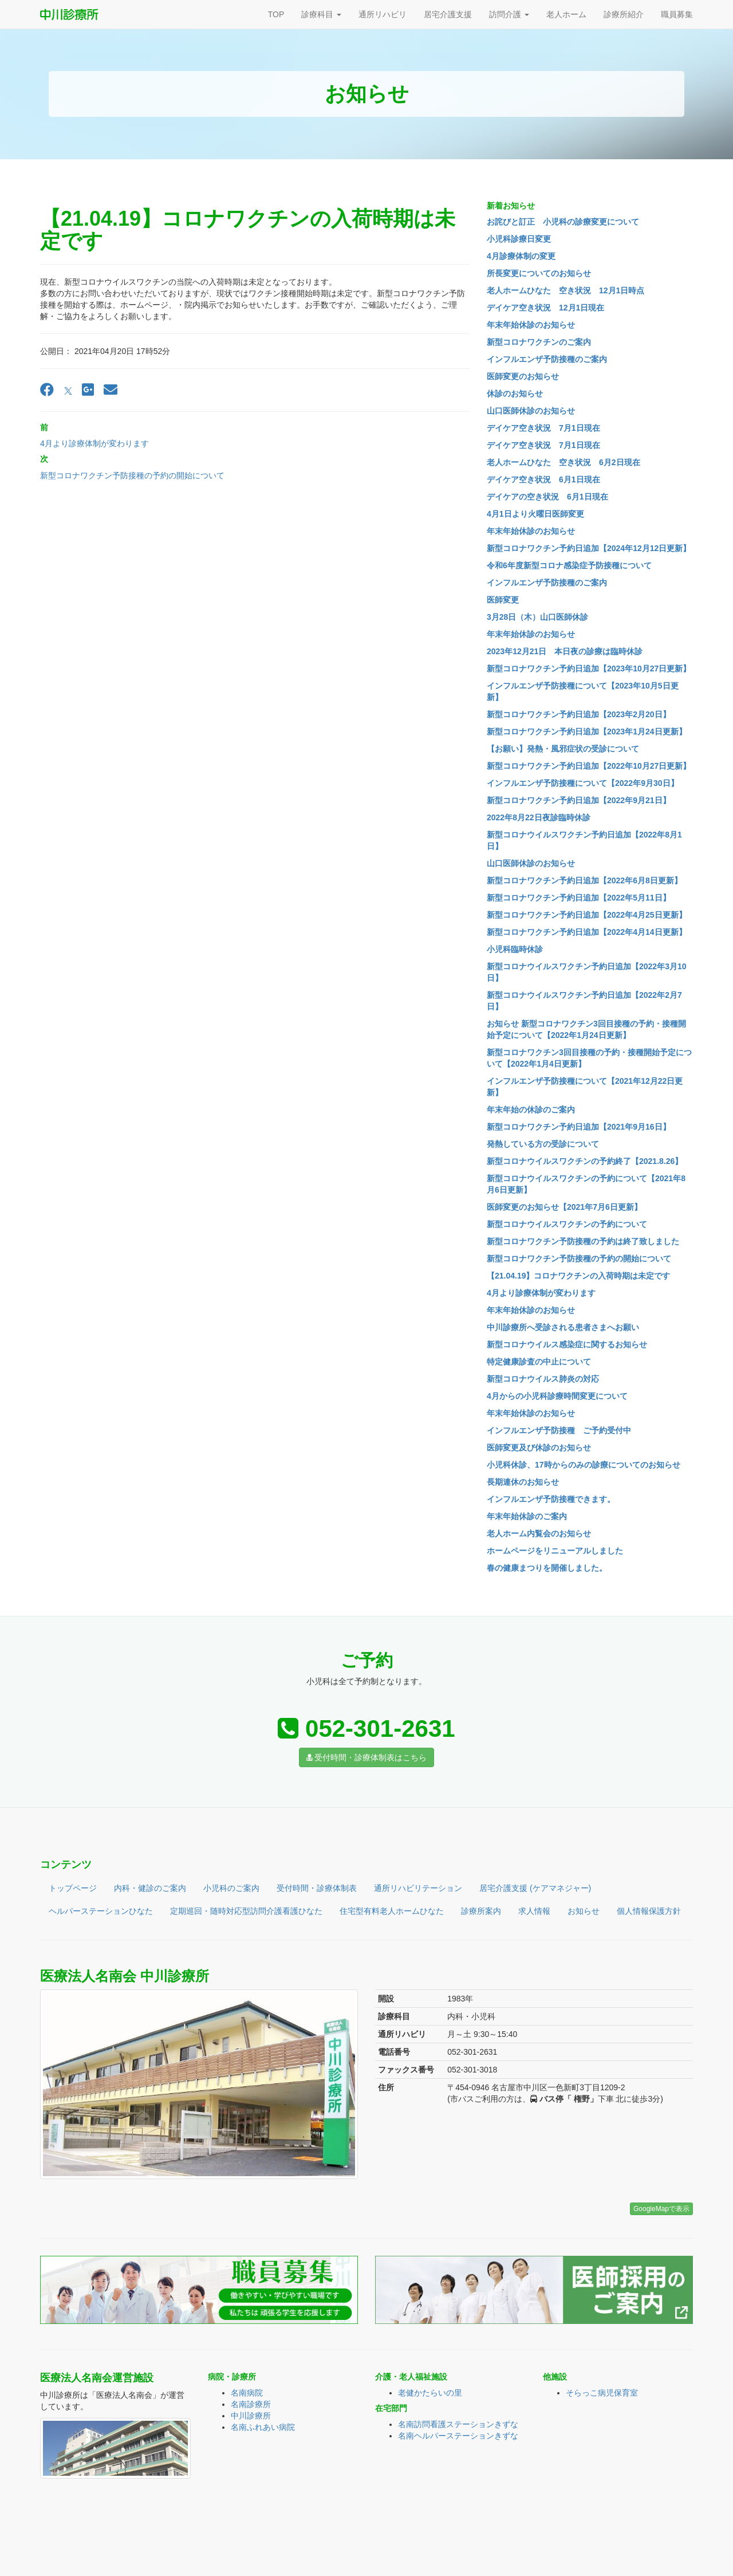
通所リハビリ (382, 14)
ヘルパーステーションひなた (101, 1911)
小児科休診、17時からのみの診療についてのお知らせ (583, 1464)
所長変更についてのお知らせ (539, 273)
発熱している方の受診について (543, 1144)
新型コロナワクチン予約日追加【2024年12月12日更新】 (589, 548)
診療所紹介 (624, 14)
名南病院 (247, 2392)
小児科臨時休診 (515, 949)
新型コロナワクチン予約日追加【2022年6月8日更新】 (584, 880)
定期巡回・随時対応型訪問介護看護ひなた (246, 1911)
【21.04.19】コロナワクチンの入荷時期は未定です (579, 1275)
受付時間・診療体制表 (317, 1888)
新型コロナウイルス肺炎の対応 (543, 1378)
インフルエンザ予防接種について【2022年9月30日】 (583, 783)
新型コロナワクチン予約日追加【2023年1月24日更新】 (587, 731)
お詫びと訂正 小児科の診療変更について (563, 221)
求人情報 (534, 1911)
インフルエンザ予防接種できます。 (551, 1499)
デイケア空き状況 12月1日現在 (545, 307)
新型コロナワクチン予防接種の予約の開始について (132, 475)
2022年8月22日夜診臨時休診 (538, 817)
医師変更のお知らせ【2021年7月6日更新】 (564, 1207)
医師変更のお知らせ (523, 376)
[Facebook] (47, 390)
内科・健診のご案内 (150, 1888)
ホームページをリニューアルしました (555, 1550)
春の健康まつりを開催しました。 (547, 1567)
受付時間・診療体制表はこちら (366, 1757)
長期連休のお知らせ (523, 1481)
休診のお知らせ (515, 393)
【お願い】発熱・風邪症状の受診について (563, 748)
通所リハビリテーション (418, 1888)
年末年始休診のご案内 (527, 1516)
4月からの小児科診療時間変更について (557, 1396)
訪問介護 (509, 14)
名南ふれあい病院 (263, 2427)
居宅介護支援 (448, 14)
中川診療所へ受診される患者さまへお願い (563, 1327)
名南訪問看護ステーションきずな (458, 2424)
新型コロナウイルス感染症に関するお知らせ (567, 1344)
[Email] (110, 390)
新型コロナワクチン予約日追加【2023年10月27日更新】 (589, 668)
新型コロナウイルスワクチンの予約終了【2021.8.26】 (585, 1161)
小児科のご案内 (231, 1888)
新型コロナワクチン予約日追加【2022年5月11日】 (579, 897)
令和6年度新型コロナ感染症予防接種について (569, 565)
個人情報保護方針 (649, 1911)
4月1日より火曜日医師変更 (535, 513)
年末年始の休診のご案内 (531, 1109)
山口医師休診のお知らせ (531, 410)
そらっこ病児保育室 (602, 2392)
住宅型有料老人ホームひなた (392, 1911)
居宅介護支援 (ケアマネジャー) (535, 1888)
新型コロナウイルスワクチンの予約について (567, 1224)
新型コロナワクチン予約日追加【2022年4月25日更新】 (587, 914)
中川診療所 (251, 2415)
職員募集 (677, 14)
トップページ (73, 1888)
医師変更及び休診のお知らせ (539, 1447)
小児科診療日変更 (519, 238)
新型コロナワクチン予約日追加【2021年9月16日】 (579, 1126)
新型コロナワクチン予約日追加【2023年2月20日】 (579, 714)
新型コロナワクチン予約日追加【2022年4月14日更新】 (587, 932)
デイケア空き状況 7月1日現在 (543, 427)
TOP (276, 14)
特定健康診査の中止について (539, 1361)
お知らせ (584, 1911)
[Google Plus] (88, 390)
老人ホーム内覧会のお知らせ (539, 1533)
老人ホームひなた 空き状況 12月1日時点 (565, 290)
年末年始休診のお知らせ (531, 324)
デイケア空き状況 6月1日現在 (543, 479)
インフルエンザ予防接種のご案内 (547, 359)
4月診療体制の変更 (521, 256)
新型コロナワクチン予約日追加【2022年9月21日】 (579, 800)
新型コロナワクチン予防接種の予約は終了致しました (583, 1241)
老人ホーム (566, 14)
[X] (68, 390)
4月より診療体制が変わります (94, 443)
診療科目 (321, 14)
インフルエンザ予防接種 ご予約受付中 (559, 1430)
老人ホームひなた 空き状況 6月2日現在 (563, 462)
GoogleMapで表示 (661, 2209)
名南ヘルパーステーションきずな (458, 2435)
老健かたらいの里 (430, 2392)
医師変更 (503, 599)
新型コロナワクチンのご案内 (539, 342)
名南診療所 (251, 2404)
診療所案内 (481, 1911)
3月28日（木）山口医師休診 (537, 617)
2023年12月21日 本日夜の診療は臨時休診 (565, 651)
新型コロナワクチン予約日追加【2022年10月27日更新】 (589, 765)
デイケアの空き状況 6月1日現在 (547, 496)
